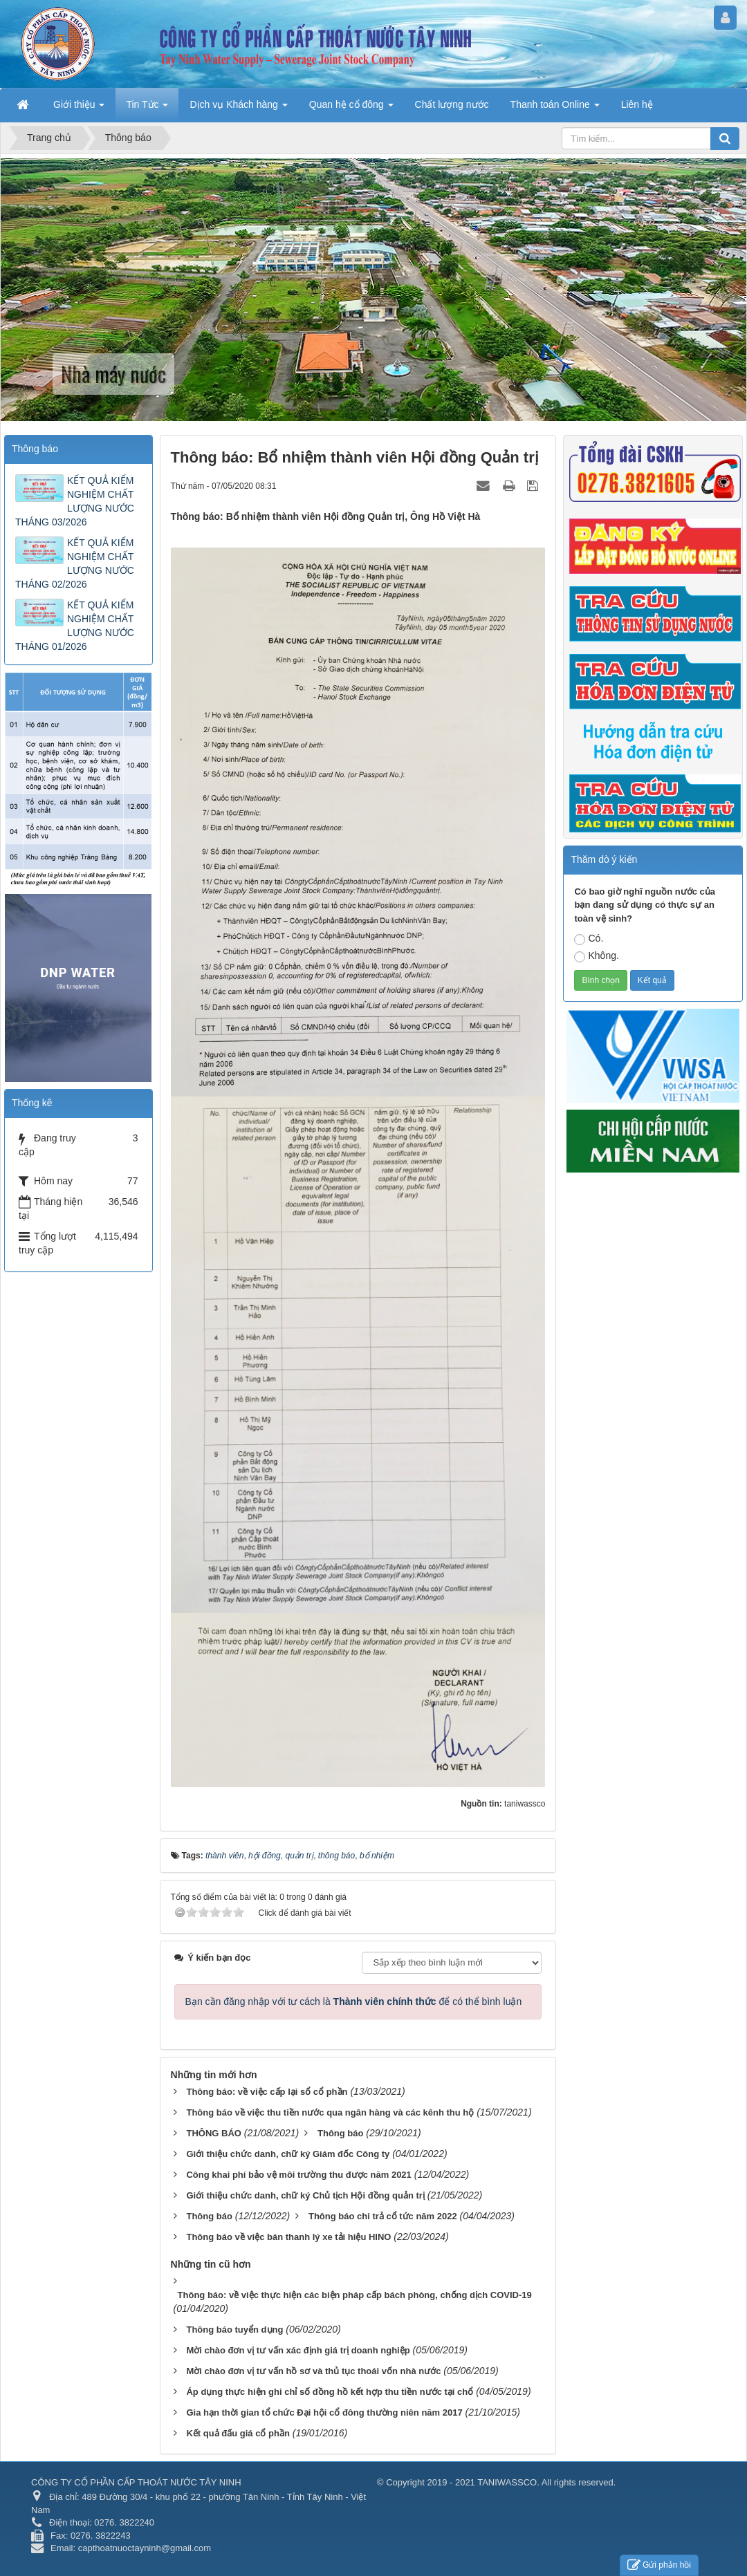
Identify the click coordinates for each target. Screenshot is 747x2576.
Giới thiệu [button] (78, 108)
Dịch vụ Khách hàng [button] (238, 108)
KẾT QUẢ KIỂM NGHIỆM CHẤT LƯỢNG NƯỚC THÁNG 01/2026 (74, 625)
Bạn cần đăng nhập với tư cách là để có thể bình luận (353, 2001)
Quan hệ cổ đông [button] (351, 108)
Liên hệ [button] (637, 104)
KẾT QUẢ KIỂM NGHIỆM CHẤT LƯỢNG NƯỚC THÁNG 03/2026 (74, 501)
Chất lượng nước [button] (452, 104)
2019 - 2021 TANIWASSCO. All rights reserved (520, 2482)
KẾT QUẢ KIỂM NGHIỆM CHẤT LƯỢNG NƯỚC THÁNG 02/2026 (74, 563)
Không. (596, 956)
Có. (588, 939)
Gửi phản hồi (659, 2565)
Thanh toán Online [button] (555, 108)
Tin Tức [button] (147, 108)
